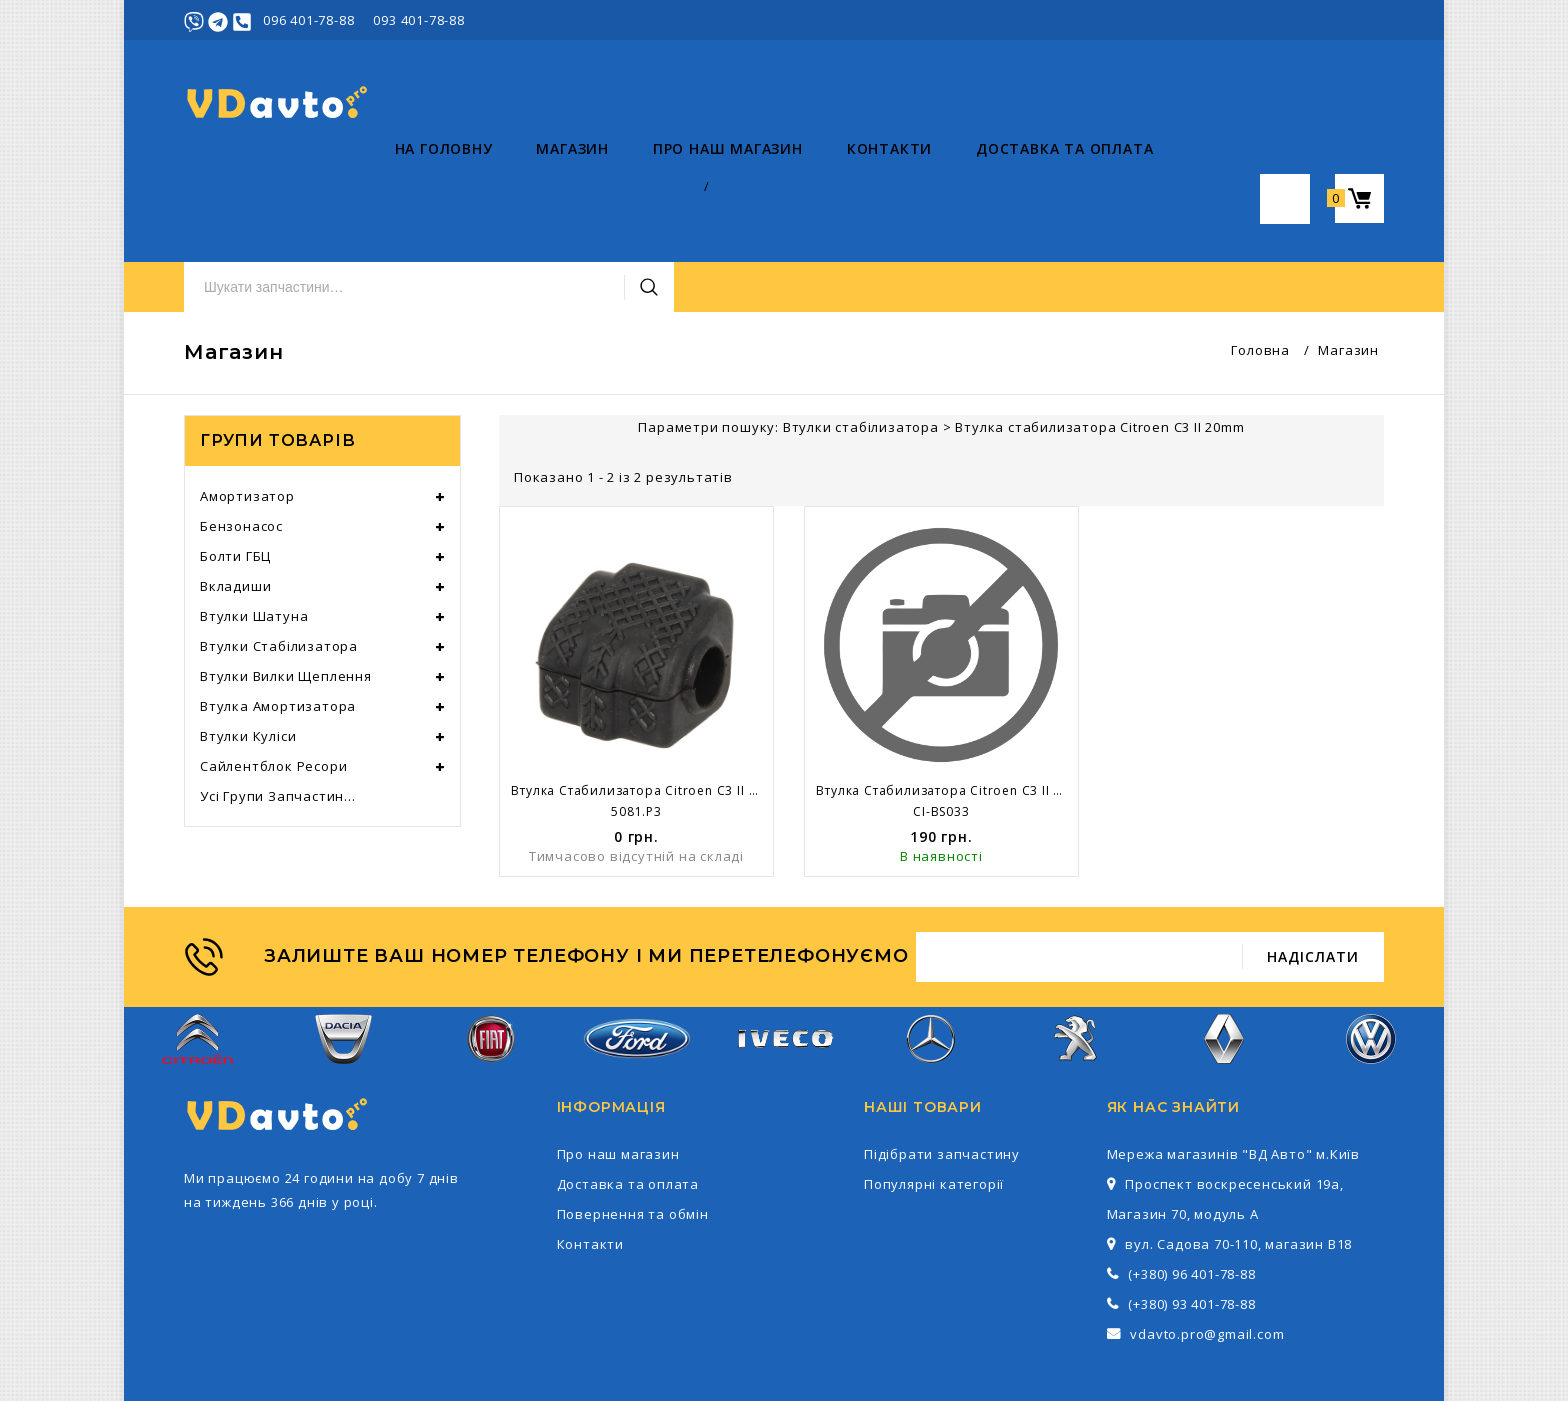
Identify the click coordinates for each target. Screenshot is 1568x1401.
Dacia (343, 953)
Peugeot (1077, 953)
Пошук (1037, 103)
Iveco (784, 953)
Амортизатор (247, 400)
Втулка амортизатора (278, 610)
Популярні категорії (934, 1088)
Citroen (197, 953)
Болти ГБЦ (235, 460)
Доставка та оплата (853, 190)
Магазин (362, 190)
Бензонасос (241, 430)
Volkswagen (1371, 953)
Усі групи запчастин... (278, 700)
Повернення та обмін (633, 1118)
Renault (1224, 953)
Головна (1260, 254)
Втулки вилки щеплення (286, 580)
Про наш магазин (517, 190)
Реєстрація (1345, 20)
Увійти (1270, 20)
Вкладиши (235, 490)
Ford (637, 953)
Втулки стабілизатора (279, 550)
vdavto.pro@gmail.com (1207, 1238)
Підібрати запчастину (942, 1058)
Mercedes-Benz (930, 953)
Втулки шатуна (254, 520)
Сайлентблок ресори (273, 670)
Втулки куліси (248, 640)
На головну (233, 190)
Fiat (491, 953)
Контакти (678, 190)
